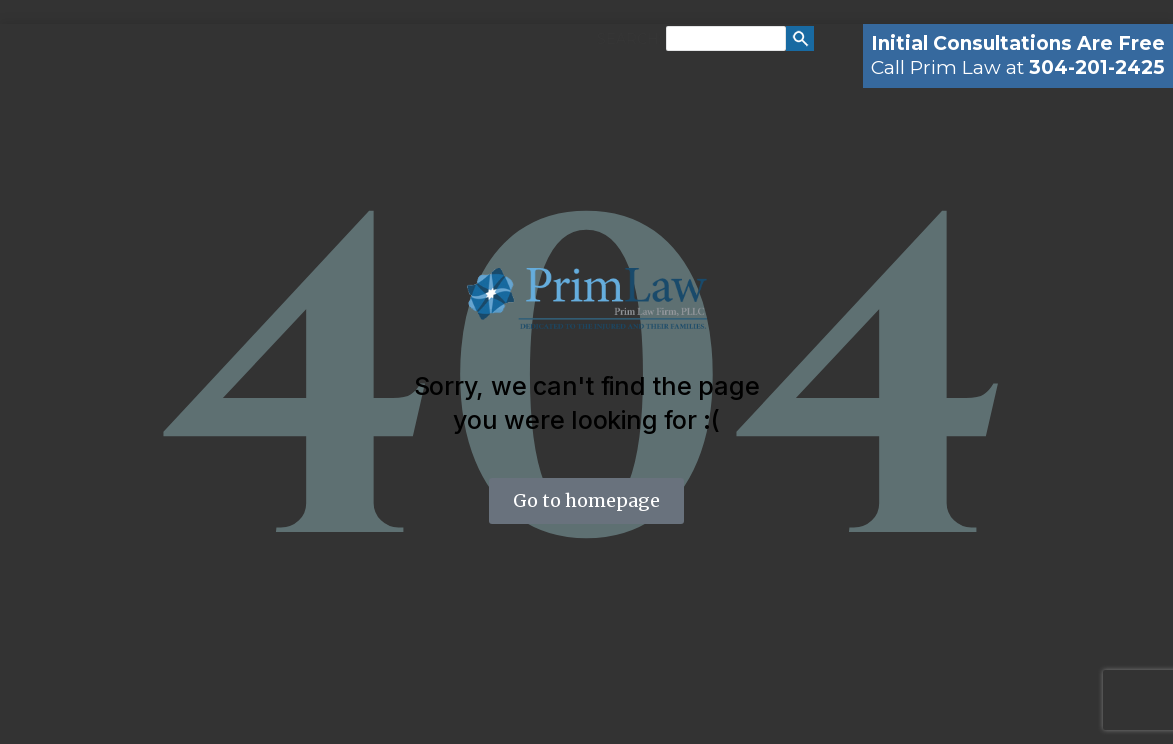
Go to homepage (586, 500)
